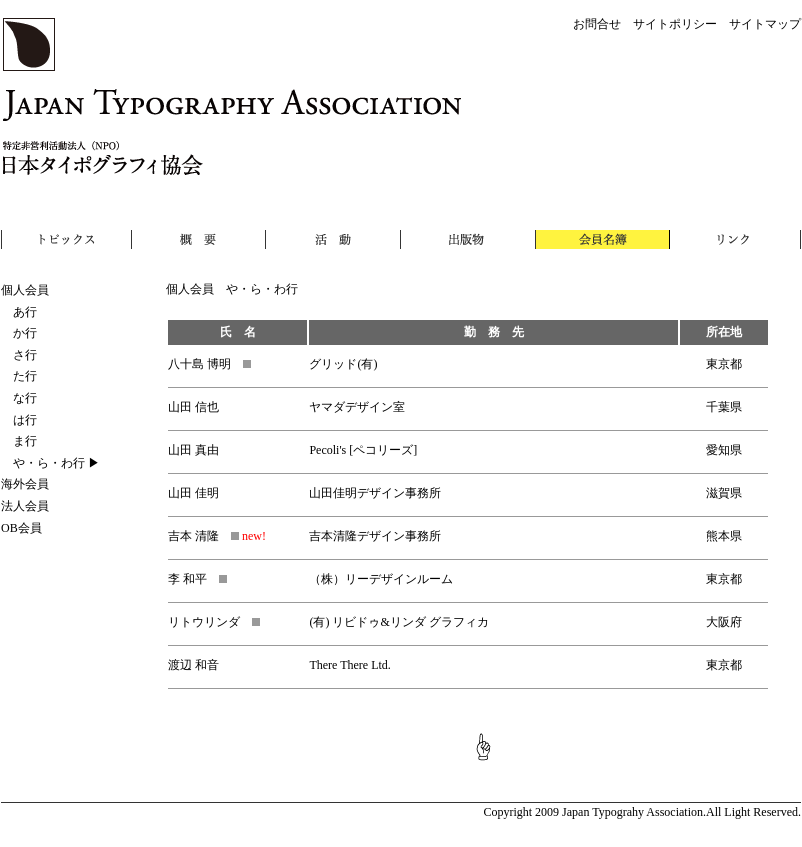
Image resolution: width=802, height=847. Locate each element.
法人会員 (25, 506)
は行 (19, 420)
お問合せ (597, 24)
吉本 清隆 (203, 536)
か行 (19, 333)
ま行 (19, 441)
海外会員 (25, 484)
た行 (19, 376)
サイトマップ (765, 24)
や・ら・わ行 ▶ (50, 463)
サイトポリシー (675, 24)
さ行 (19, 355)
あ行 (19, 312)
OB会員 (21, 528)
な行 (19, 398)
